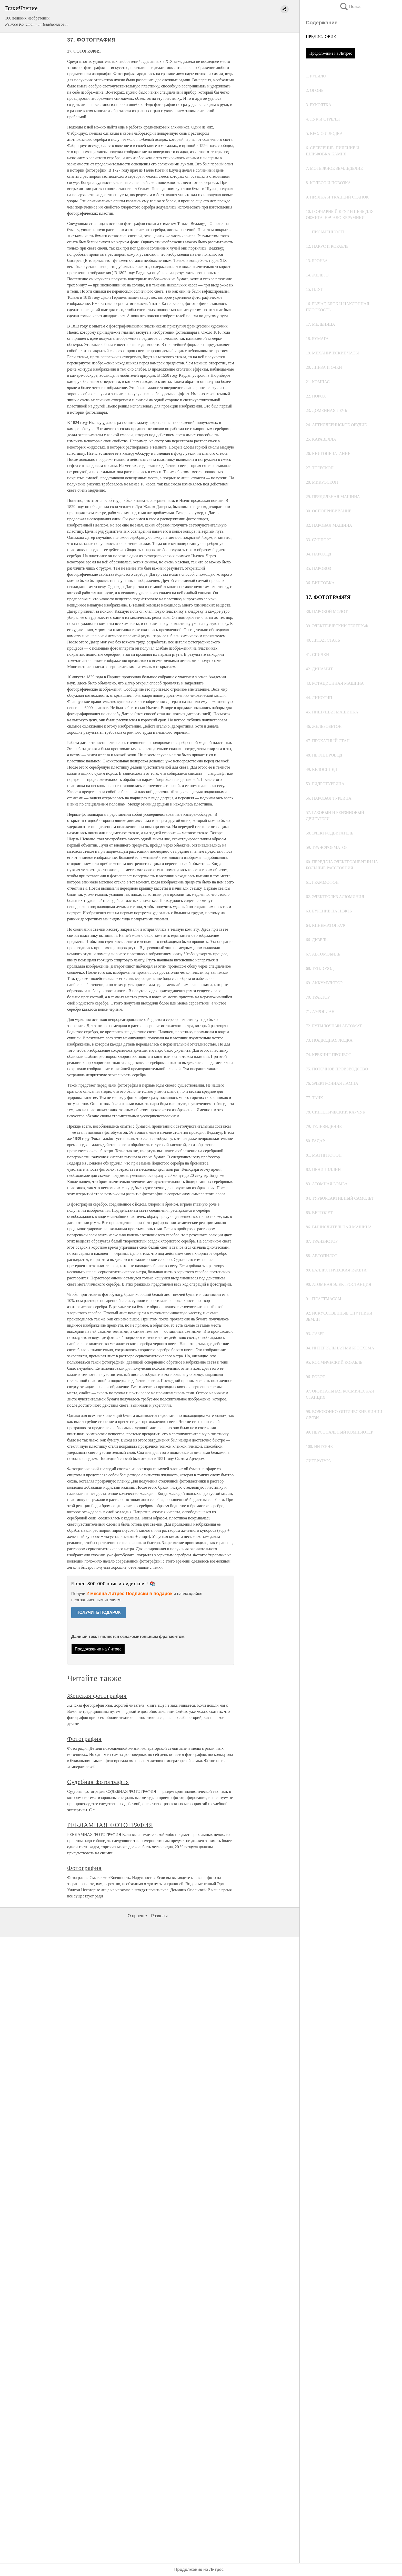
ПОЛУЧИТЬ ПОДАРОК (98, 1612)
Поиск (350, 6)
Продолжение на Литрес (330, 53)
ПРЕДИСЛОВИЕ (321, 36)
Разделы (159, 1916)
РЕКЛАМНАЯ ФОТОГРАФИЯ (110, 1825)
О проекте (137, 1916)
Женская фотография (97, 1695)
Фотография (84, 1738)
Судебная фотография (98, 1781)
